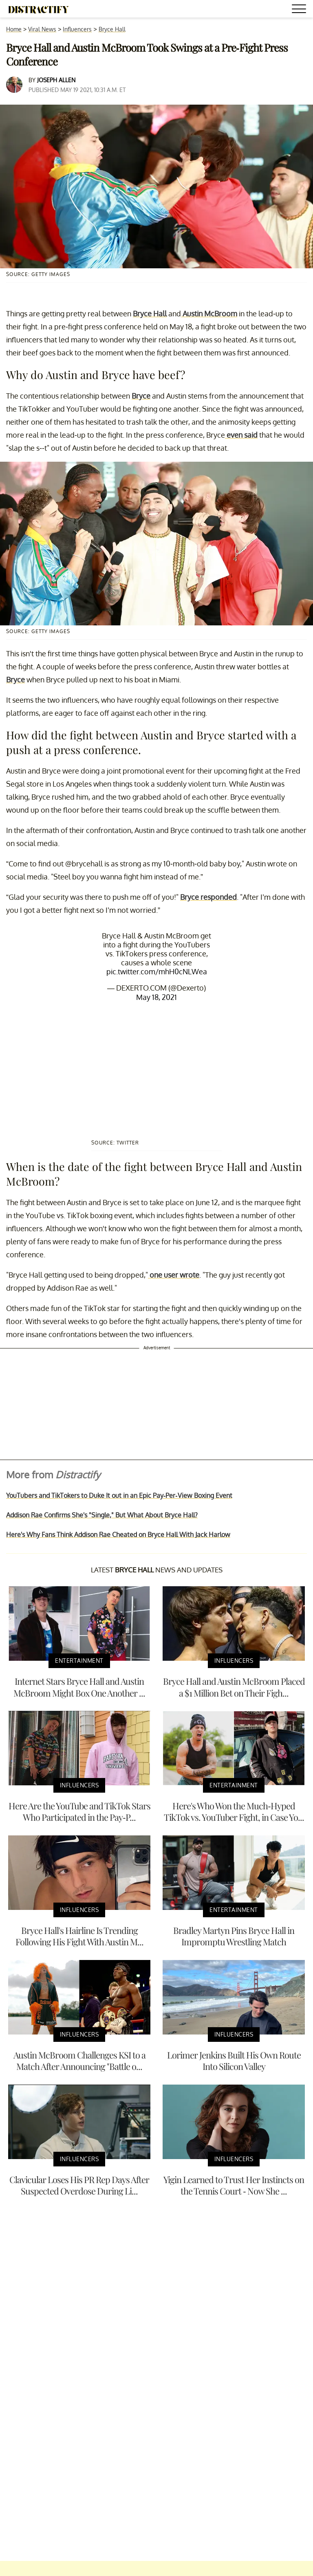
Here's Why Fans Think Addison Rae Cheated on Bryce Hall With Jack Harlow (118, 1534)
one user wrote (173, 1274)
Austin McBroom (209, 313)
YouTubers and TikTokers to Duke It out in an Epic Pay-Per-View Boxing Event (119, 1495)
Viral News (42, 29)
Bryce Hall (112, 29)
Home (14, 29)
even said (241, 434)
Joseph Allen (56, 80)
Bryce (141, 395)
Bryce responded (208, 896)
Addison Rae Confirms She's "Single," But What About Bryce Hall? (102, 1515)
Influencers (77, 29)
